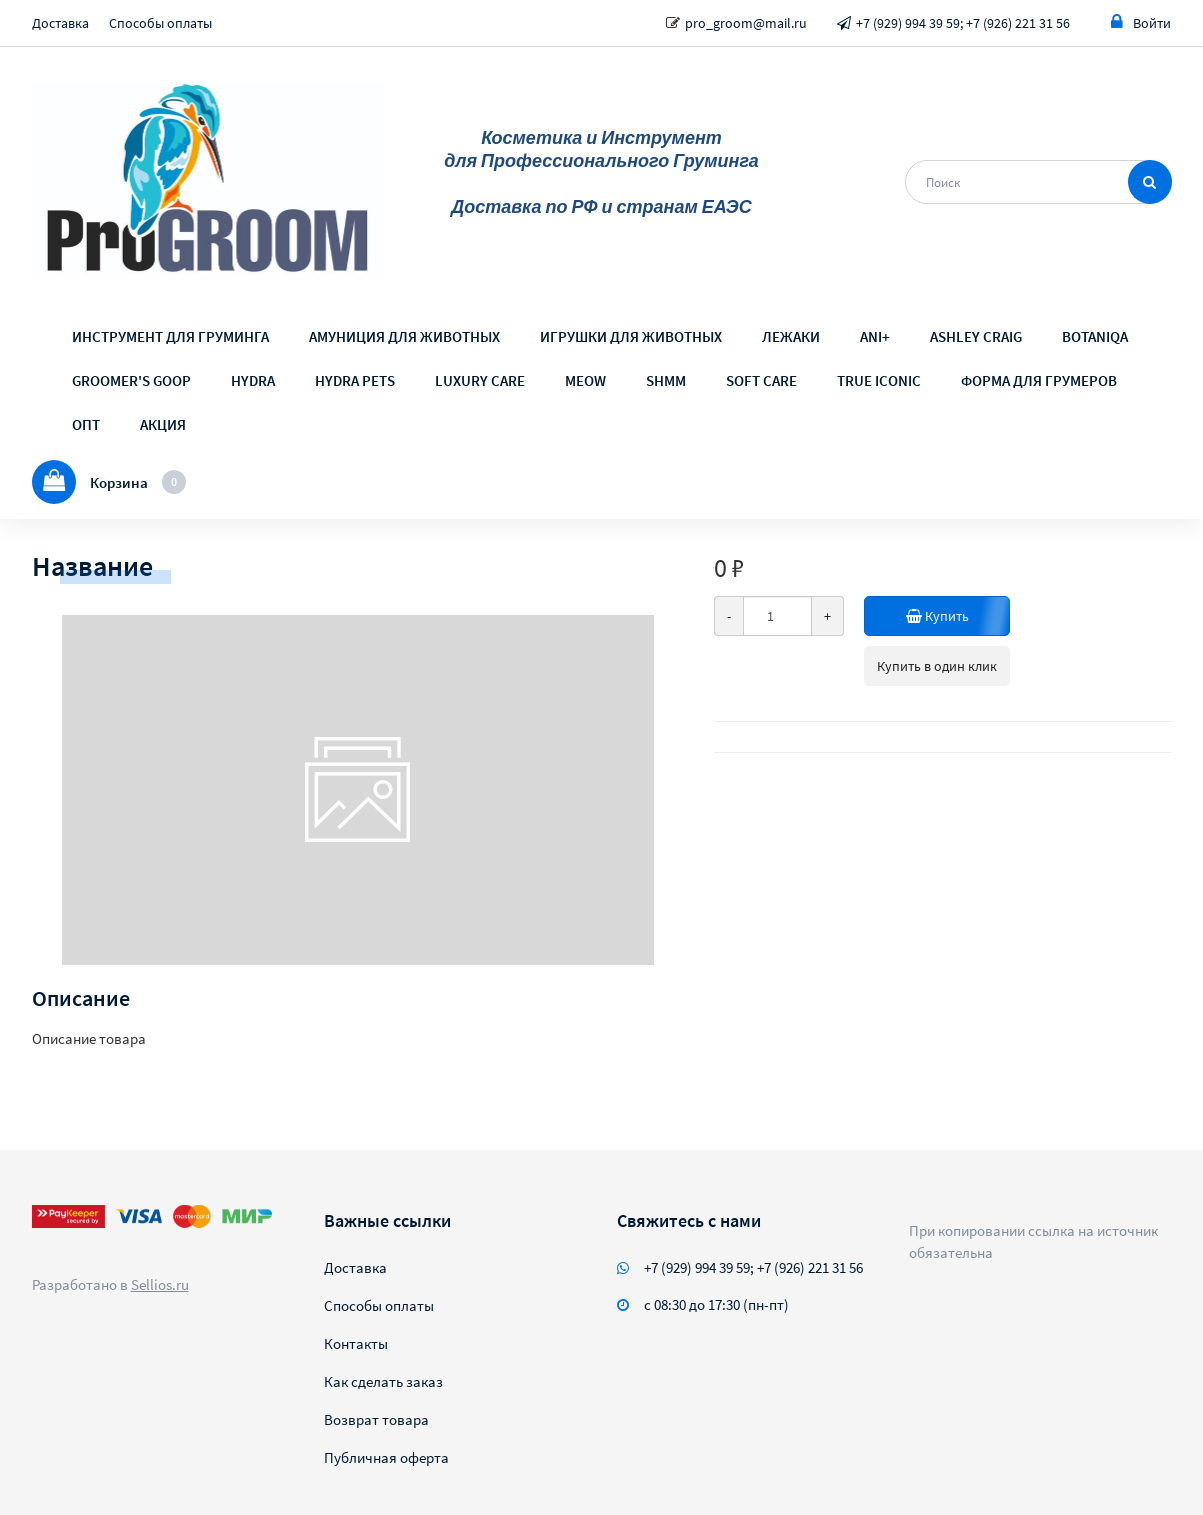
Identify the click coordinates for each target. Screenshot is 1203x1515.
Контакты (356, 1343)
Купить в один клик (937, 666)
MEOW (585, 380)
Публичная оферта (386, 1457)
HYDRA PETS (355, 380)
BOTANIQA (1095, 336)
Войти (1141, 22)
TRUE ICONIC (879, 380)
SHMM (666, 380)
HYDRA (253, 380)
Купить (938, 616)
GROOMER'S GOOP (131, 380)
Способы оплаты (160, 23)
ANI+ (875, 336)
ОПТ (86, 424)
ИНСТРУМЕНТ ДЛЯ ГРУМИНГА (170, 336)
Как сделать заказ (383, 1381)
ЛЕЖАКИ (791, 336)
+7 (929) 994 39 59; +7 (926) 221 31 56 (963, 23)
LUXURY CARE (480, 380)
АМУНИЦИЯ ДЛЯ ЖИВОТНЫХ (404, 336)
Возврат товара (376, 1419)
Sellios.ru (160, 1284)
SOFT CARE (761, 380)
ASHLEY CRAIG (976, 336)
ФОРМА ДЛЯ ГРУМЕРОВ (1039, 380)
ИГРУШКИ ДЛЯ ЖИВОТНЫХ (631, 336)
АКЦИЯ (163, 424)
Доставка (60, 23)
